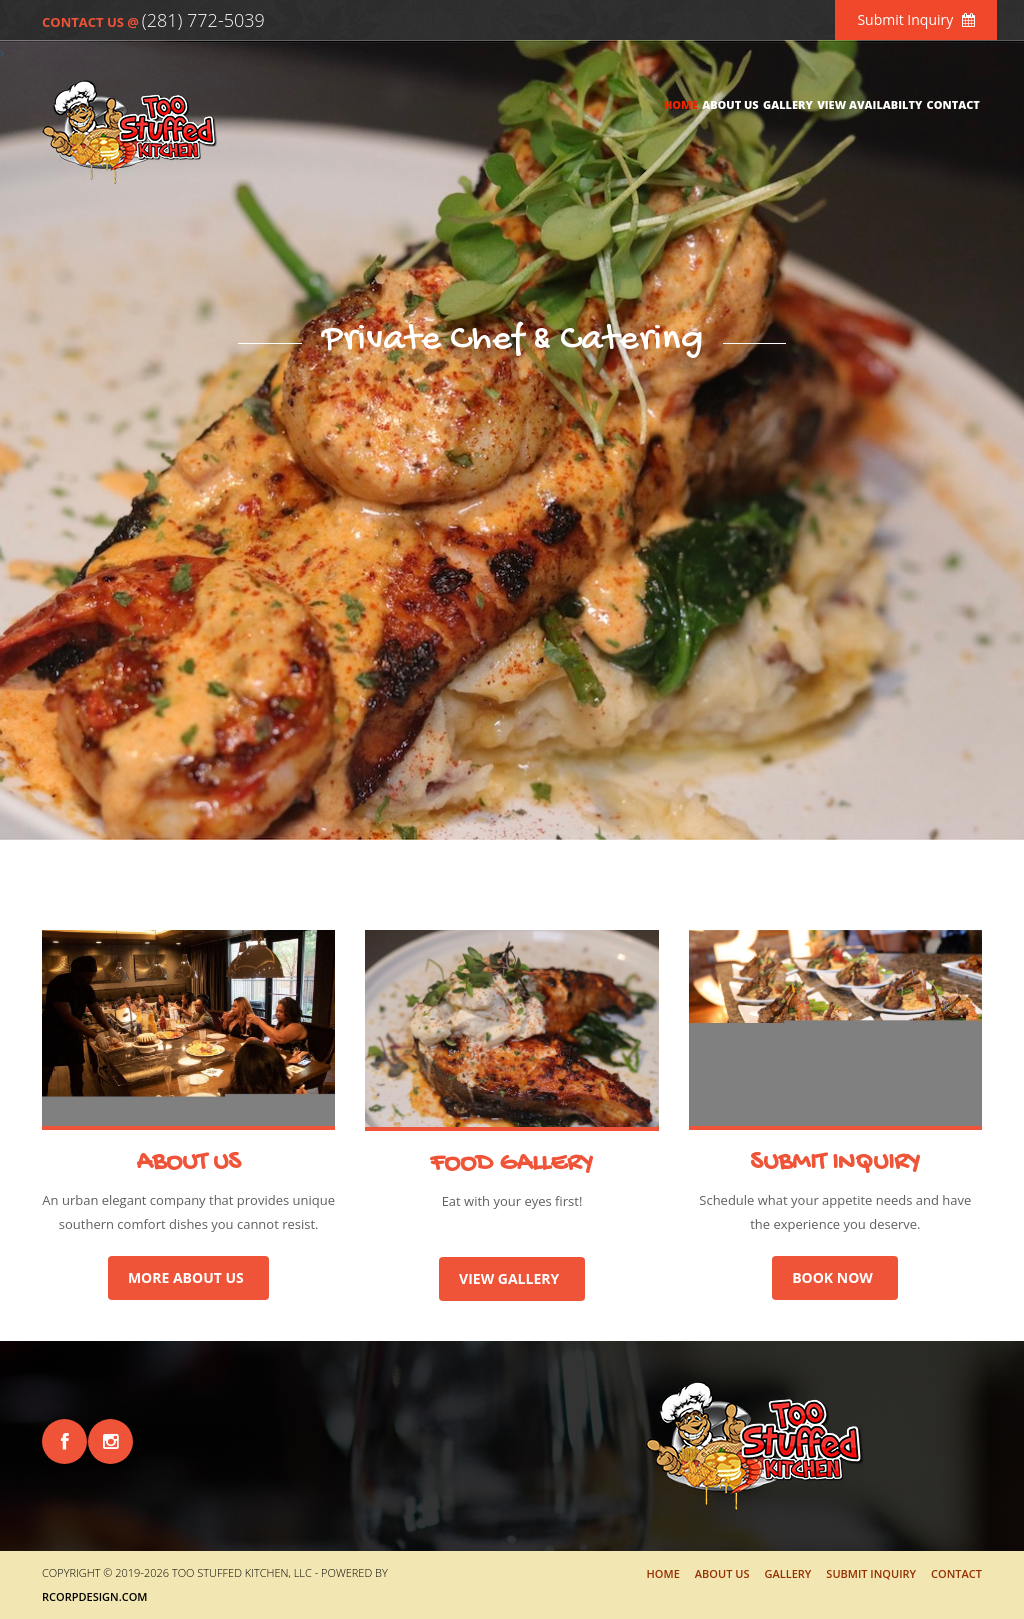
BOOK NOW (835, 1277)
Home (681, 104)
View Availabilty (869, 104)
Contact (953, 104)
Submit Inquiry (916, 19)
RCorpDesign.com (94, 1596)
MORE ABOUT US (189, 1277)
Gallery (788, 104)
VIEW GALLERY (512, 1278)
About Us (730, 104)
